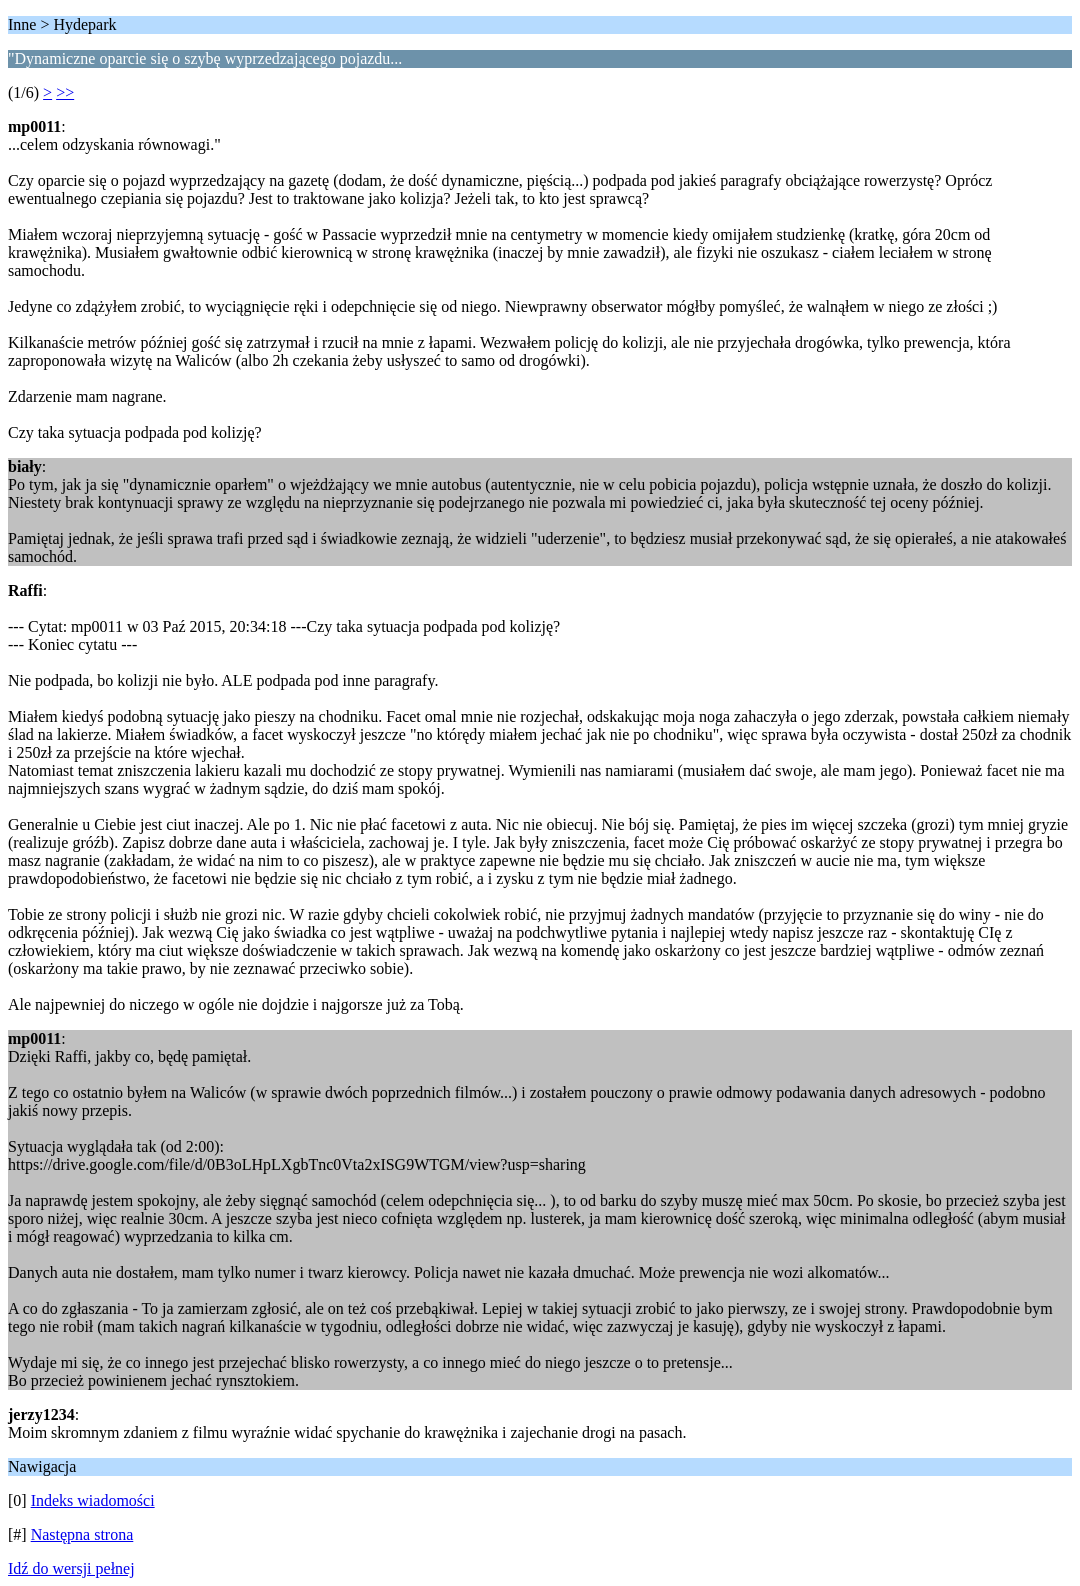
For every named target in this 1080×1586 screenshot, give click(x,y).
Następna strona (82, 1534)
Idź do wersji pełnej (71, 1568)
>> (65, 92)
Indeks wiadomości (93, 1500)
